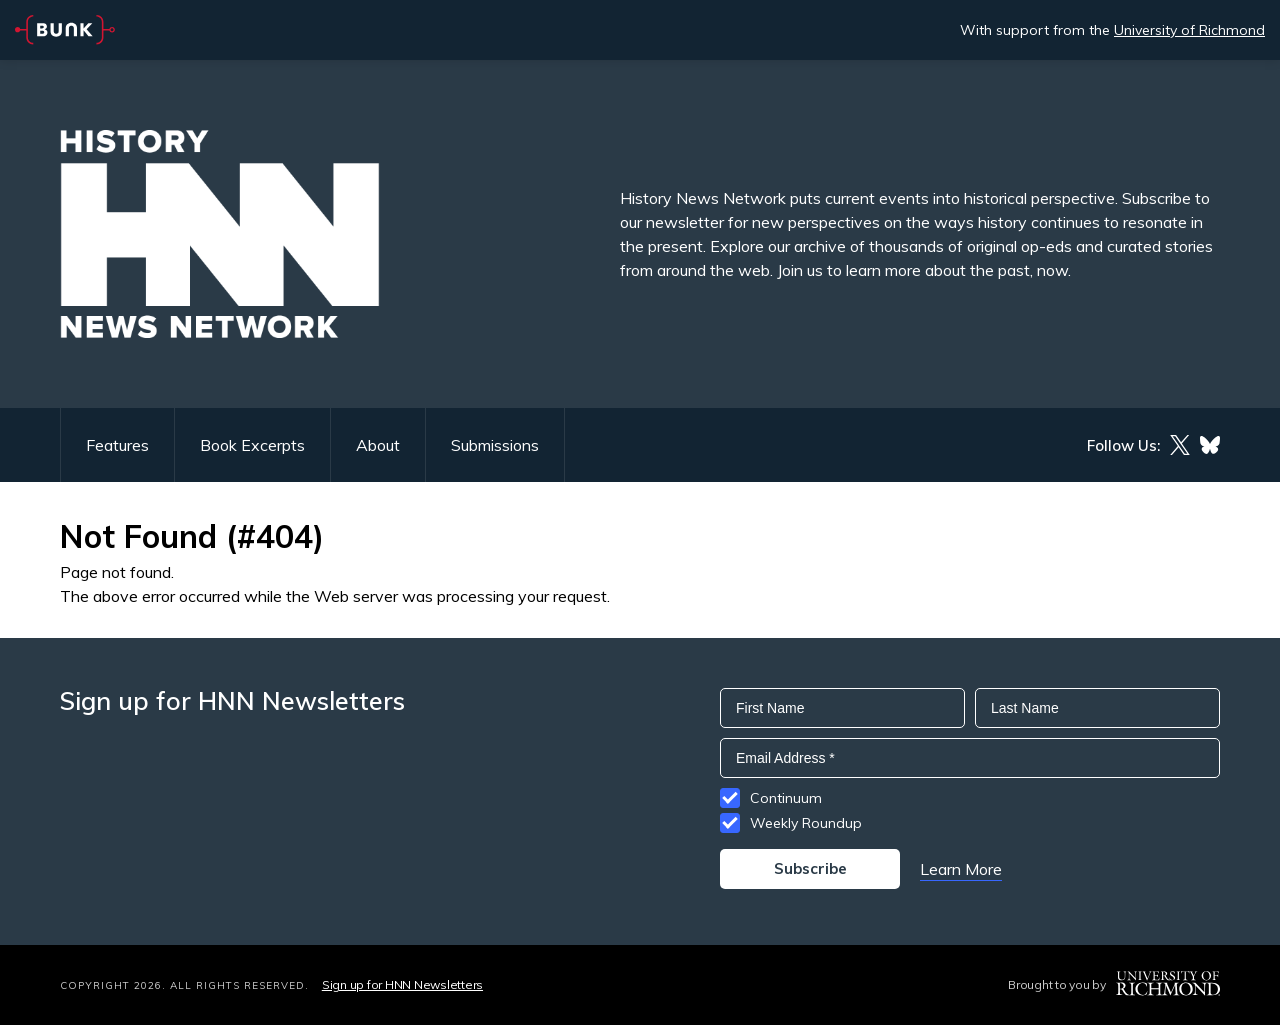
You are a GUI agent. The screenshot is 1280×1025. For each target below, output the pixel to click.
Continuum (786, 798)
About (378, 445)
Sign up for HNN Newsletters (402, 984)
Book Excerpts (252, 445)
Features (117, 445)
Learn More (961, 869)
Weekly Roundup (806, 823)
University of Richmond (1189, 30)
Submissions (495, 445)
